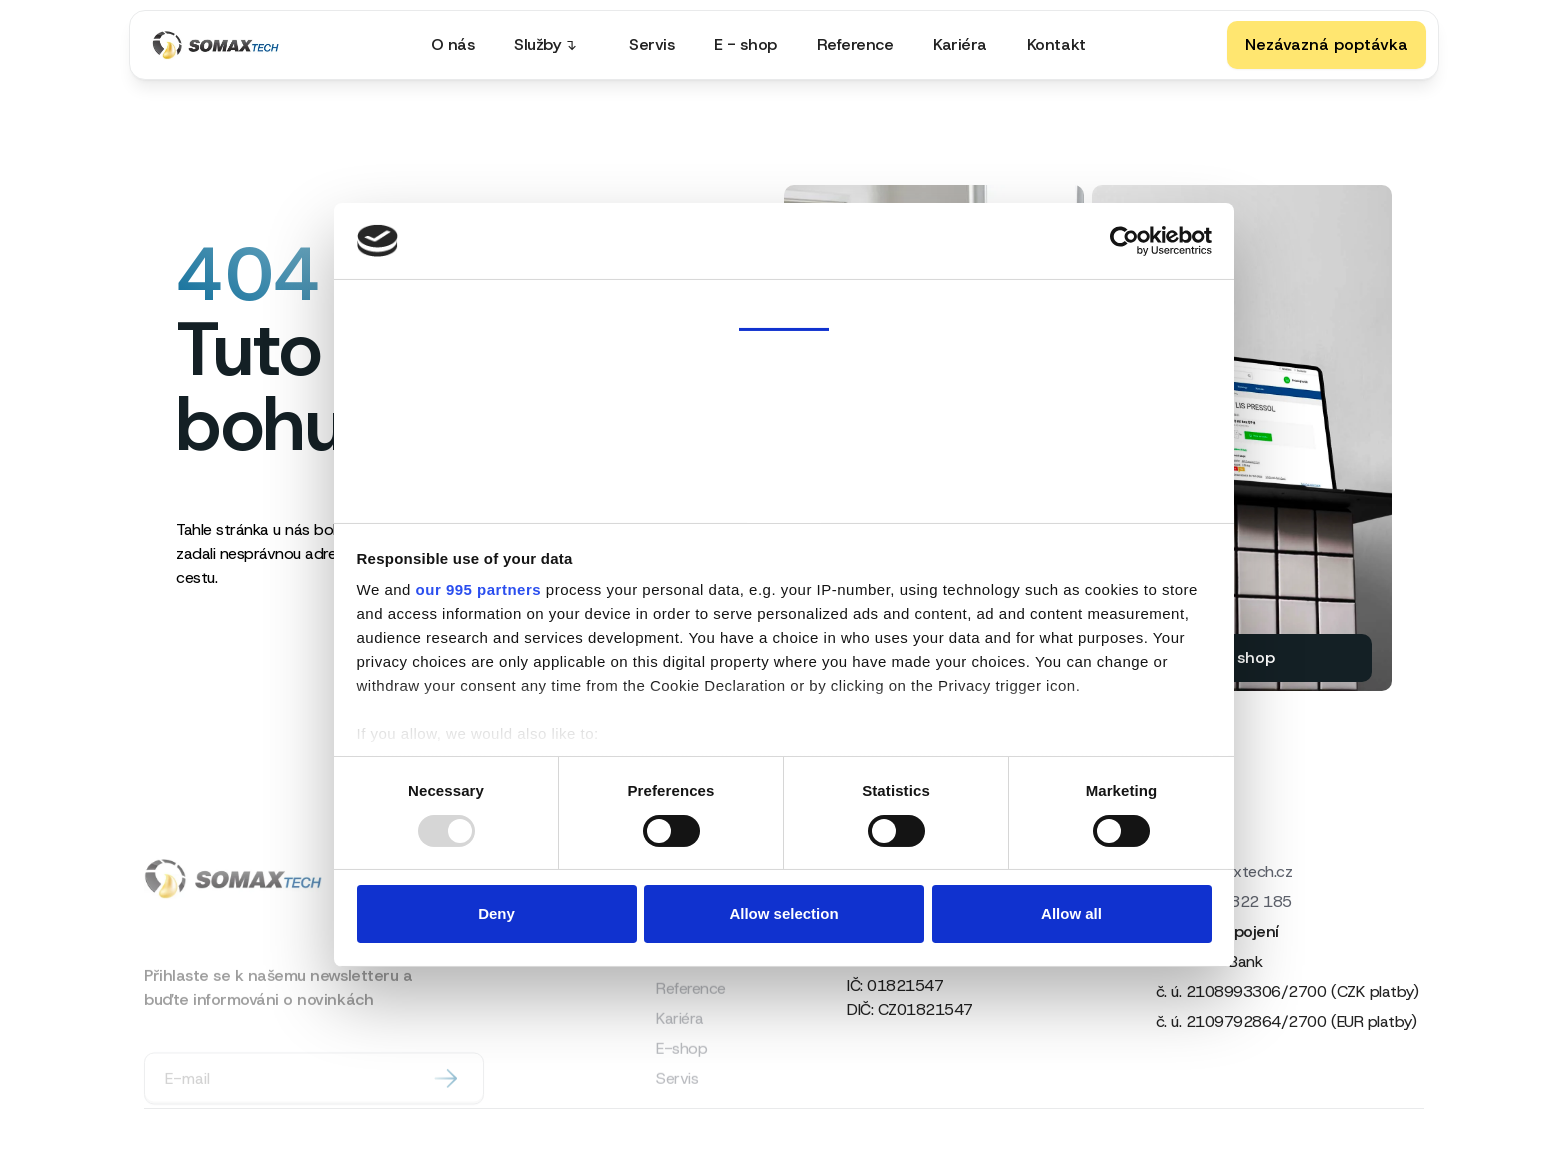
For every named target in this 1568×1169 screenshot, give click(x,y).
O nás (453, 44)
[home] (220, 45)
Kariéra (960, 44)
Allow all (1071, 913)
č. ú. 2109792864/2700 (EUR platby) (1286, 1021)
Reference (855, 44)
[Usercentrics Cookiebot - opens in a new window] (1124, 241)
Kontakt (1056, 44)
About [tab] (784, 497)
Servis (651, 44)
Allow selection (783, 913)
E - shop (745, 44)
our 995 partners (479, 589)
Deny (496, 913)
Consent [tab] (784, 303)
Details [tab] (784, 369)
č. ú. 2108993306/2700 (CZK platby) (1287, 991)
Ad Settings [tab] (784, 433)
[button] (551, 45)
